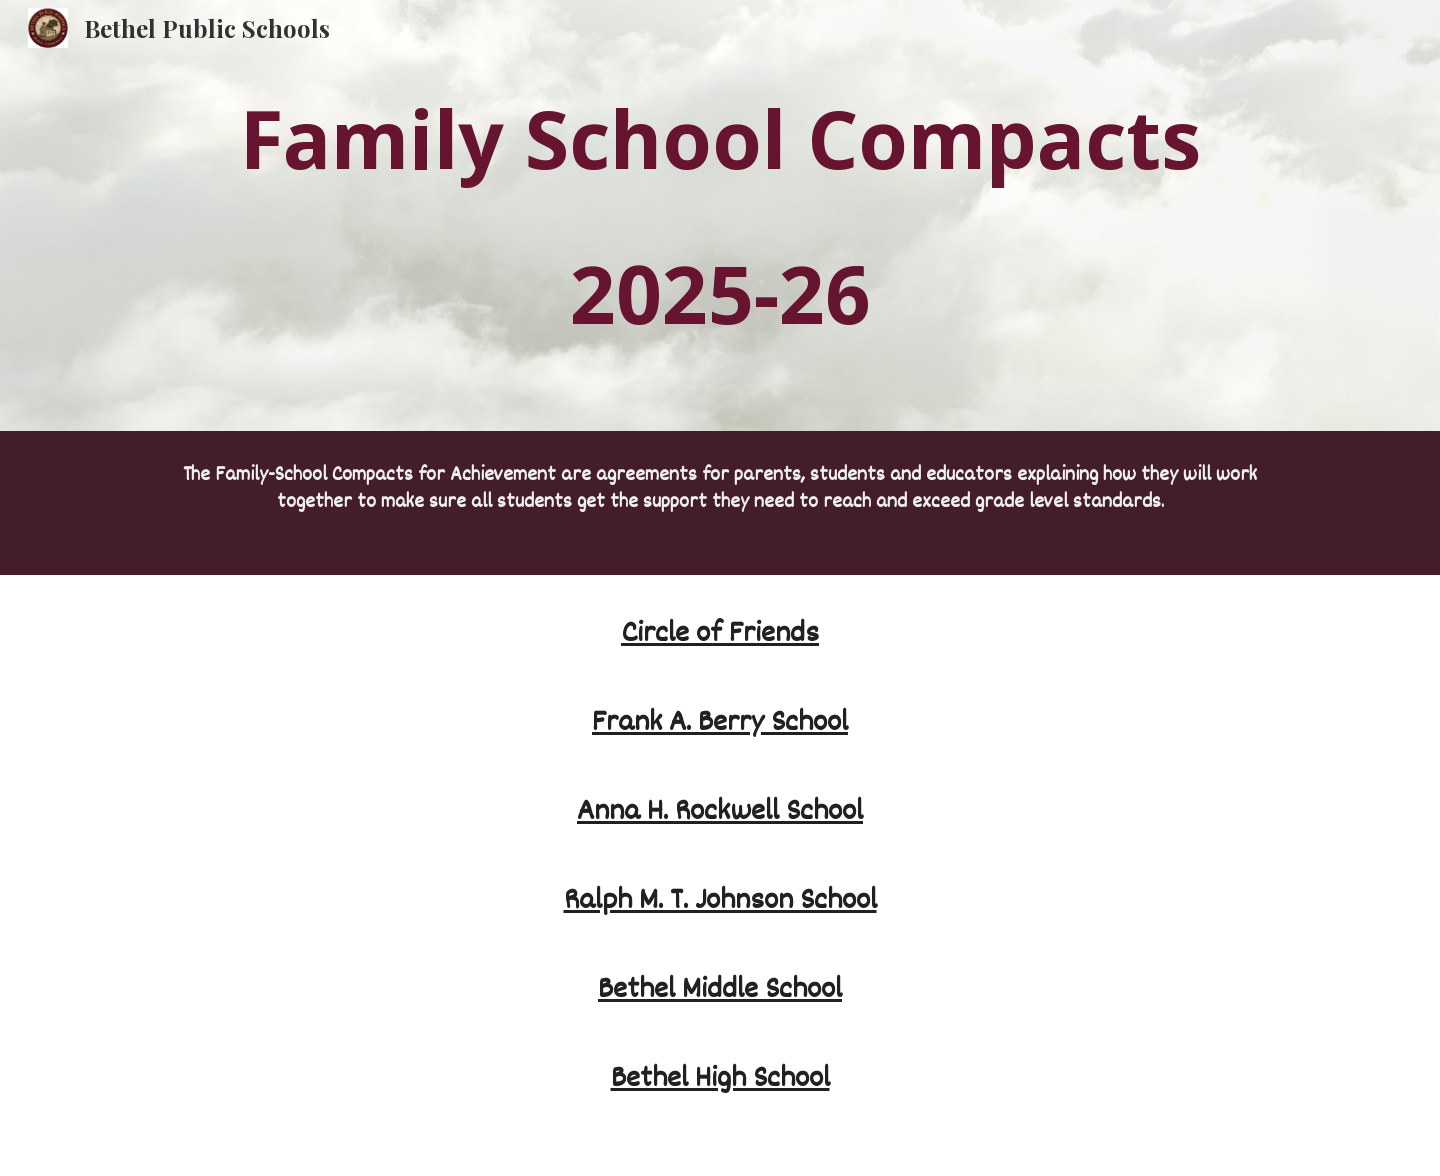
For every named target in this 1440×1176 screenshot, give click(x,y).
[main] (720, 215)
